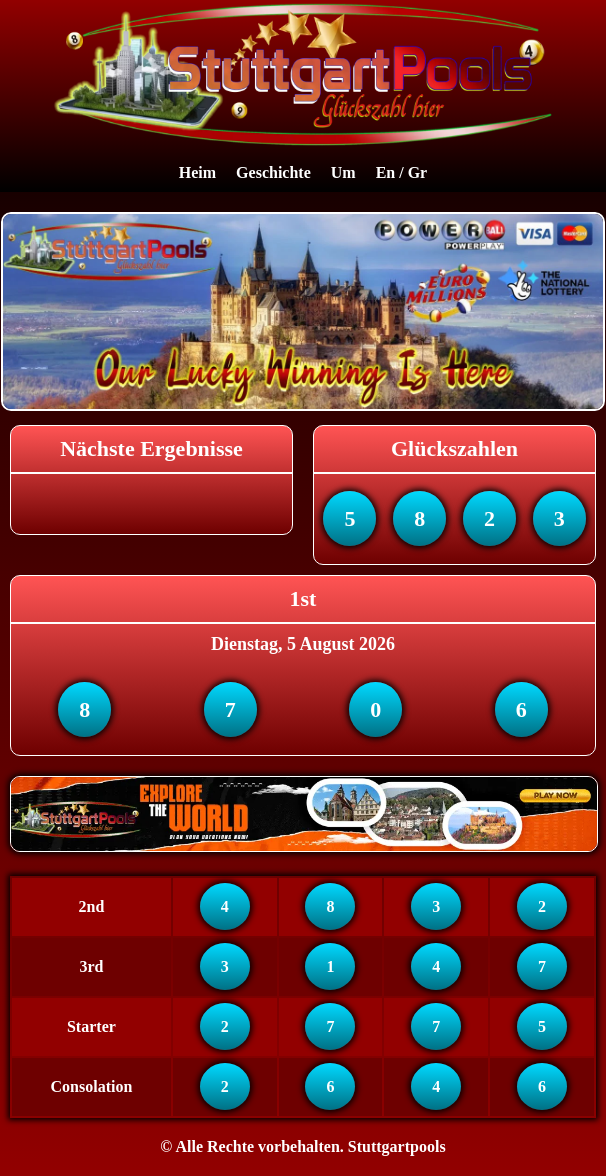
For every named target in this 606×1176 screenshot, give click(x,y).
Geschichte (273, 172)
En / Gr (402, 172)
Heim (197, 172)
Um (343, 172)
